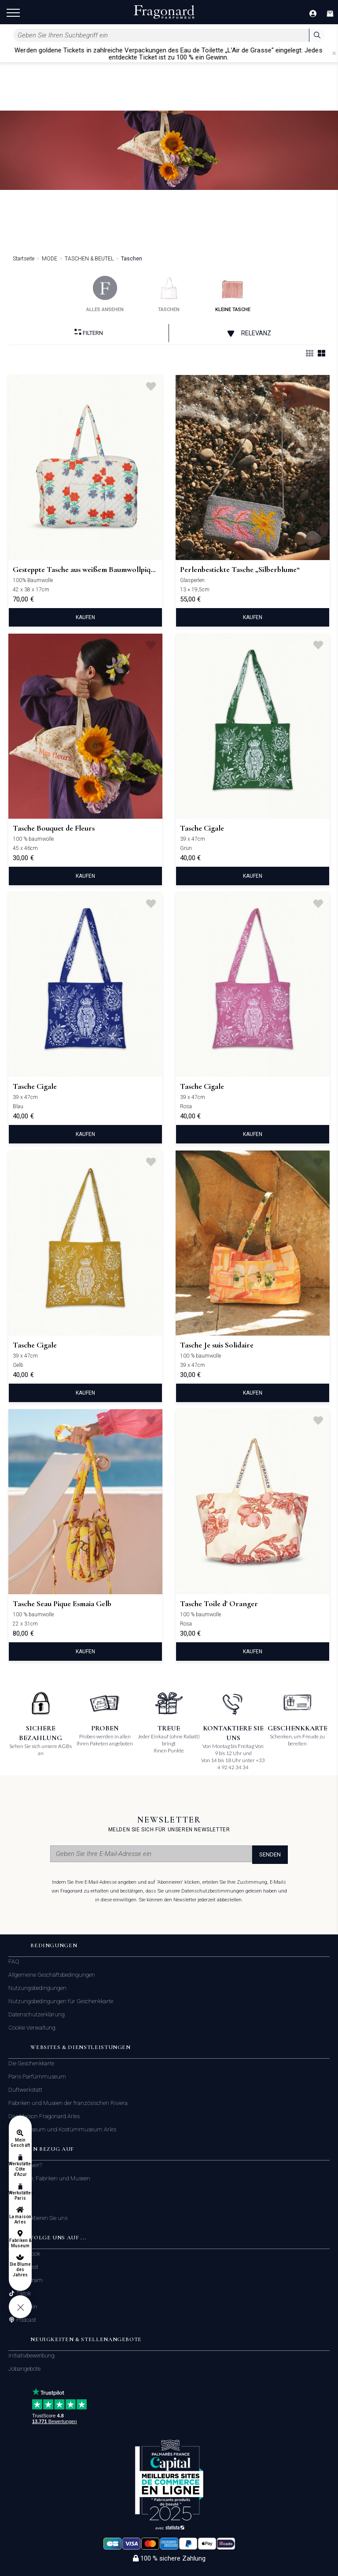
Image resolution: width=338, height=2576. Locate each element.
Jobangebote (24, 2368)
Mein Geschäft (20, 2143)
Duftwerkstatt (25, 2089)
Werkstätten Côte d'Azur (20, 2169)
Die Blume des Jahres (20, 2269)
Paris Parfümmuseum (37, 2076)
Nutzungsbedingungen (37, 1988)
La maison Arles (20, 2219)
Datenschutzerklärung (36, 2014)
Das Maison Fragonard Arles (44, 2116)
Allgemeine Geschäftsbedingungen (51, 1974)
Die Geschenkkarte (31, 2063)
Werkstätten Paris (20, 2195)
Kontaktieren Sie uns (41, 2218)
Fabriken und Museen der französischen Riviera (68, 2103)
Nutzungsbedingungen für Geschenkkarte (60, 2001)
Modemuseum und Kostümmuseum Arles (62, 2129)
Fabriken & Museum (20, 2243)
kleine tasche (232, 294)
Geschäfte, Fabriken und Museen (49, 2178)
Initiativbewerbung (31, 2355)
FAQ (13, 1961)
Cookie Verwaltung (31, 2027)
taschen (169, 294)
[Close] (334, 53)
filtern (88, 332)
